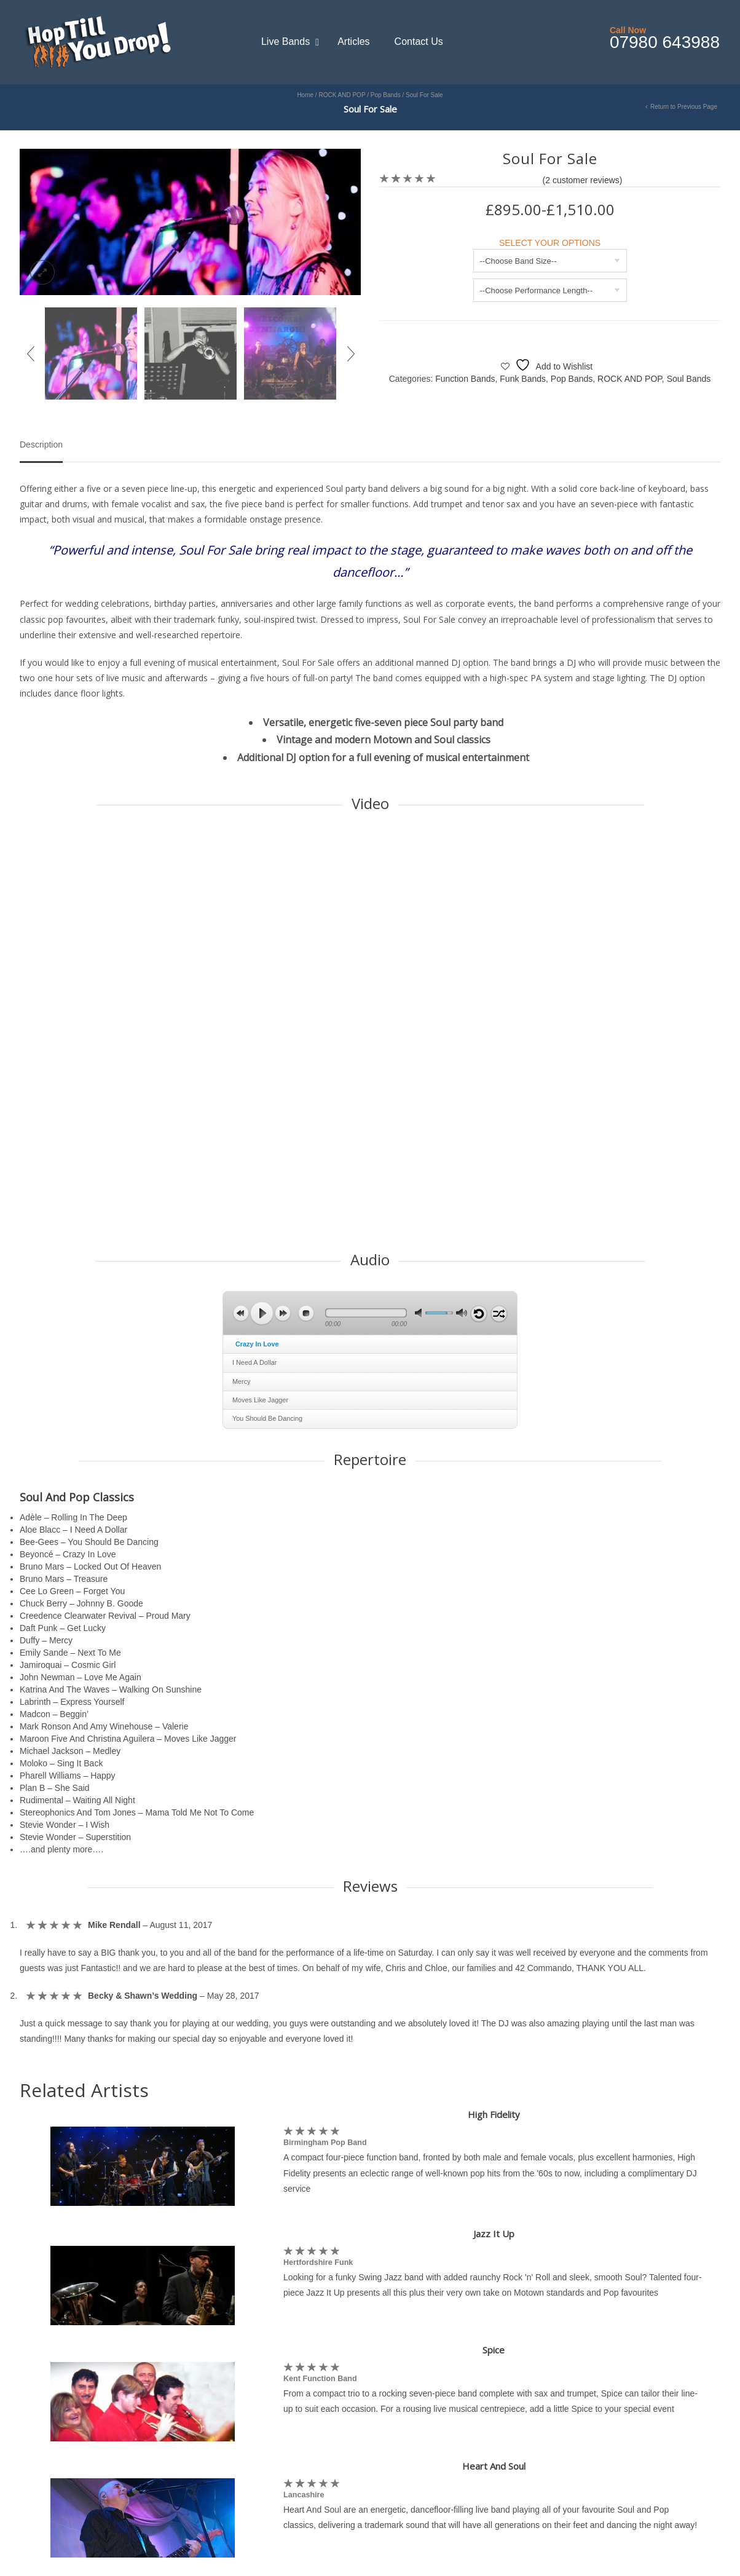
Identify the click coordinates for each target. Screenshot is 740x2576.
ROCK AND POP (341, 95)
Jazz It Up (493, 2233)
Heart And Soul (493, 2466)
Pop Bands (386, 95)
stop (306, 1313)
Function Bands (465, 379)
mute (420, 1313)
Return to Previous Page (683, 106)
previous (241, 1313)
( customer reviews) (583, 180)
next (282, 1313)
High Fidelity (494, 2114)
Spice (493, 2350)
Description (41, 444)
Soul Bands (689, 379)
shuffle (499, 1313)
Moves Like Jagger (260, 1400)
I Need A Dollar (254, 1362)
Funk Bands (523, 379)
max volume (461, 1313)
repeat (478, 1313)
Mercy (241, 1381)
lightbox (42, 272)
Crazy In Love (257, 1344)
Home (305, 95)
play (262, 1313)
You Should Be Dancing (267, 1418)
